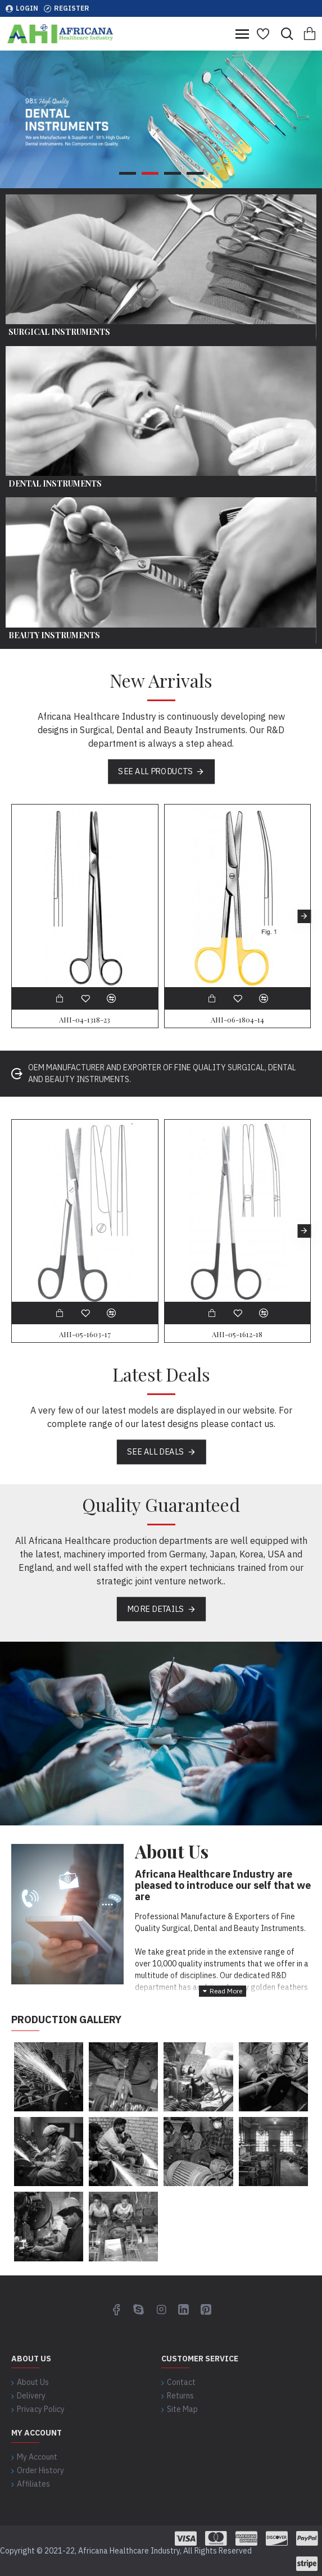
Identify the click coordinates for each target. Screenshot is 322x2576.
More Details (155, 1608)
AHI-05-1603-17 (85, 1334)
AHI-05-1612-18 (237, 1334)
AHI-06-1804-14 (237, 1019)
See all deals (155, 1451)
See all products (155, 771)
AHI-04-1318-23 (84, 1019)
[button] (304, 916)
